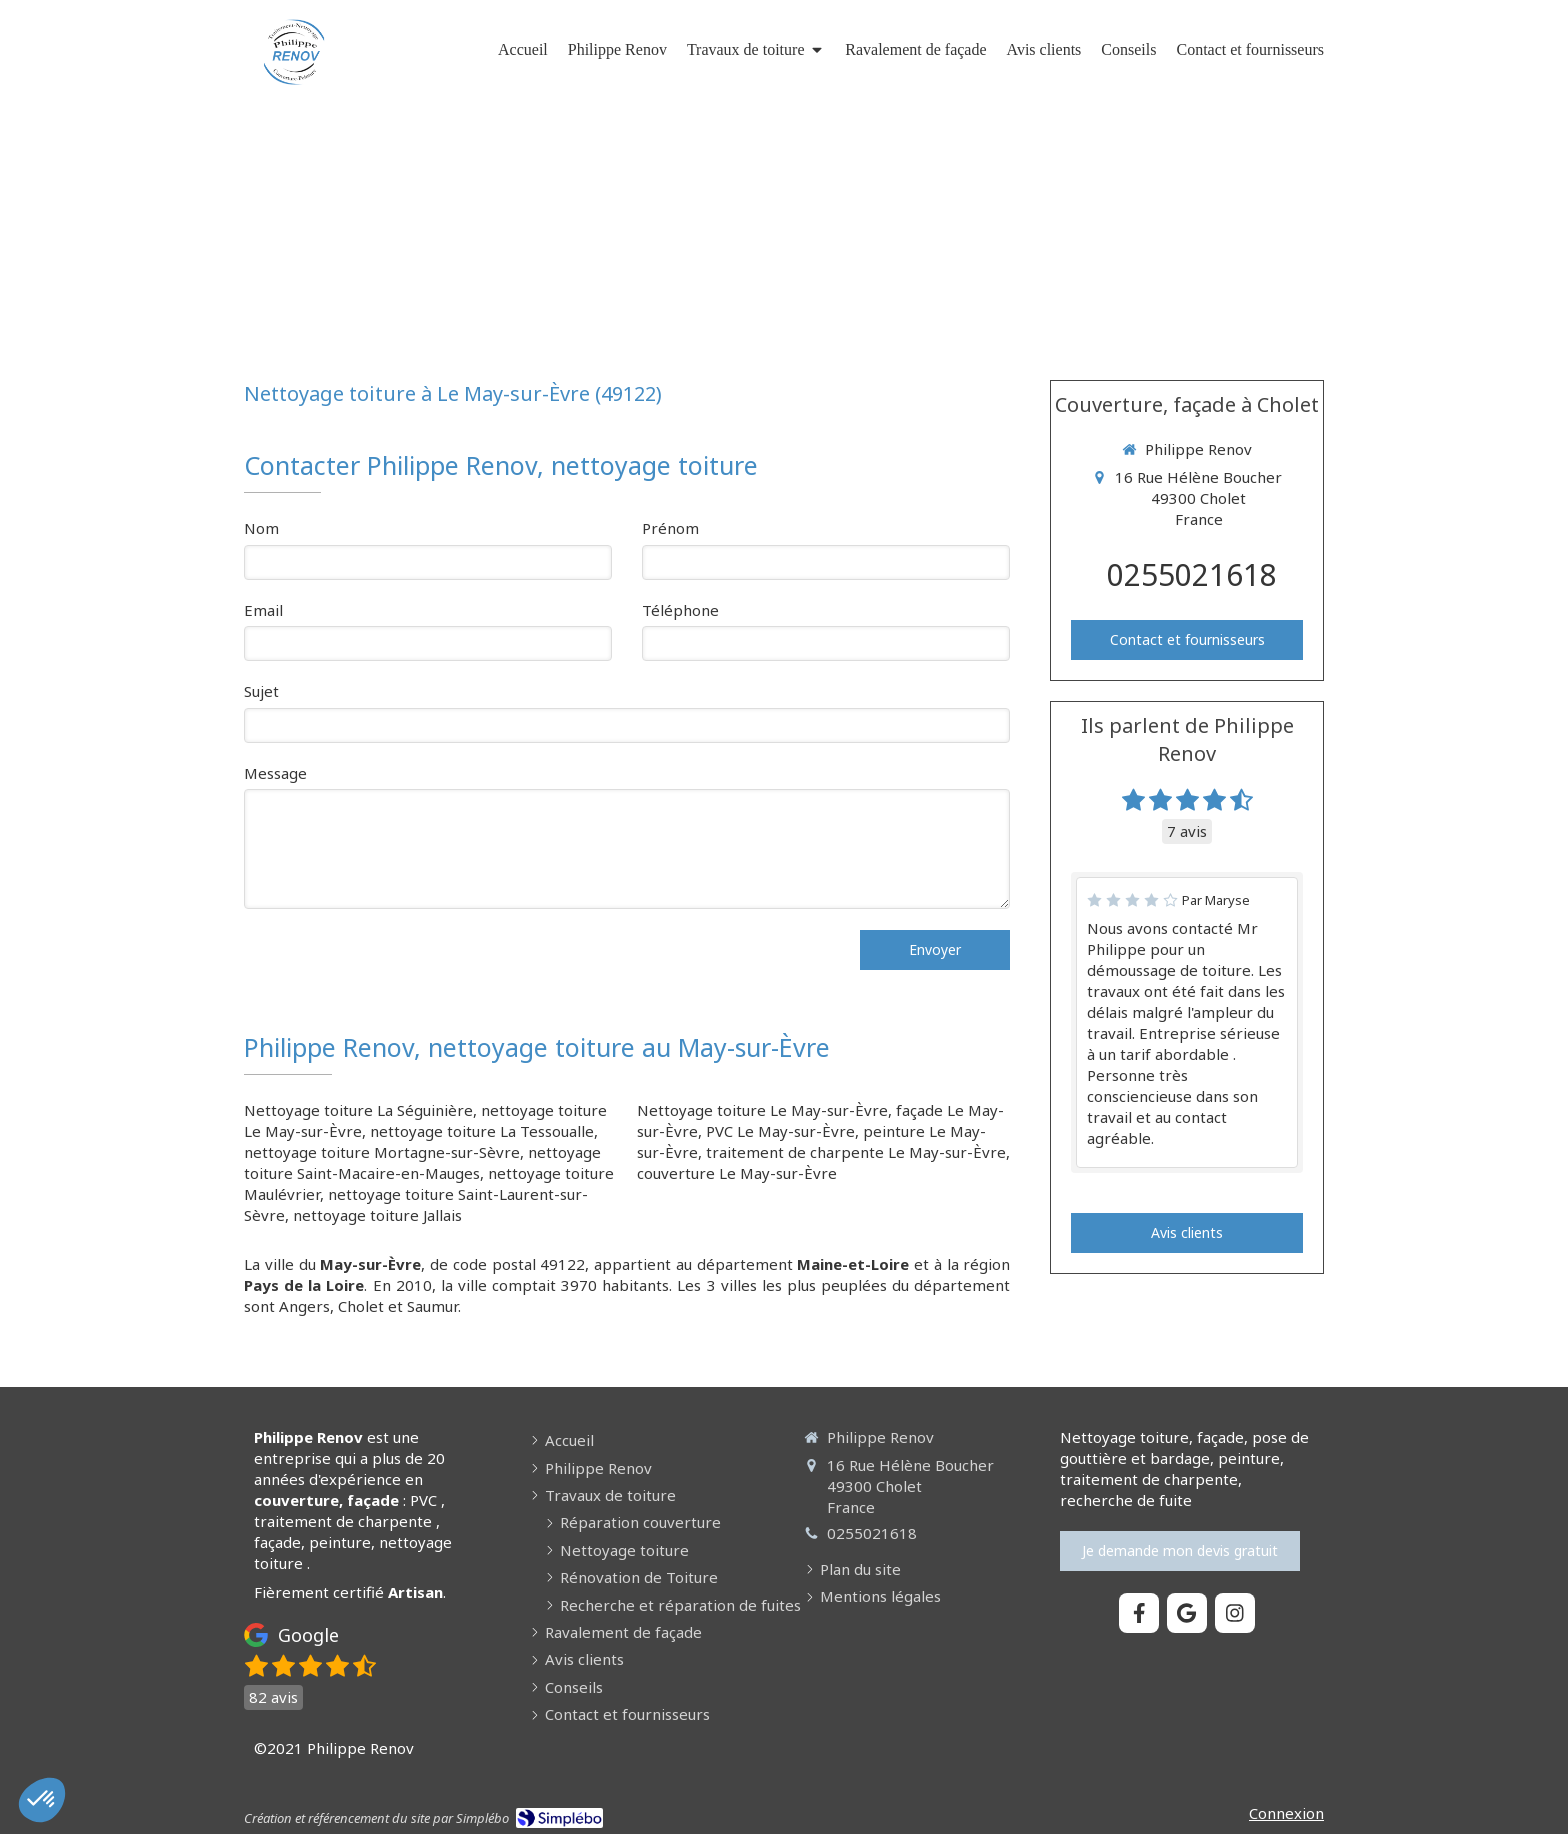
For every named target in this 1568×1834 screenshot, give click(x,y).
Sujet (261, 691)
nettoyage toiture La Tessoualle (482, 1131)
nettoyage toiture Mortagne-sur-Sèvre (382, 1152)
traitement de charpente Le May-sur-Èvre (856, 1152)
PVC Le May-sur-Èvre (780, 1131)
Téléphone (680, 610)
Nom (261, 528)
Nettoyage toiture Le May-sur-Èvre (762, 1110)
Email (263, 610)
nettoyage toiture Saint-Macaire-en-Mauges (422, 1162)
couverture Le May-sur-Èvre (737, 1173)
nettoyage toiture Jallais (377, 1215)
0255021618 (1192, 574)
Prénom (670, 528)
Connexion (1286, 1813)
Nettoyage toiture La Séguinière (358, 1110)
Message (275, 773)
